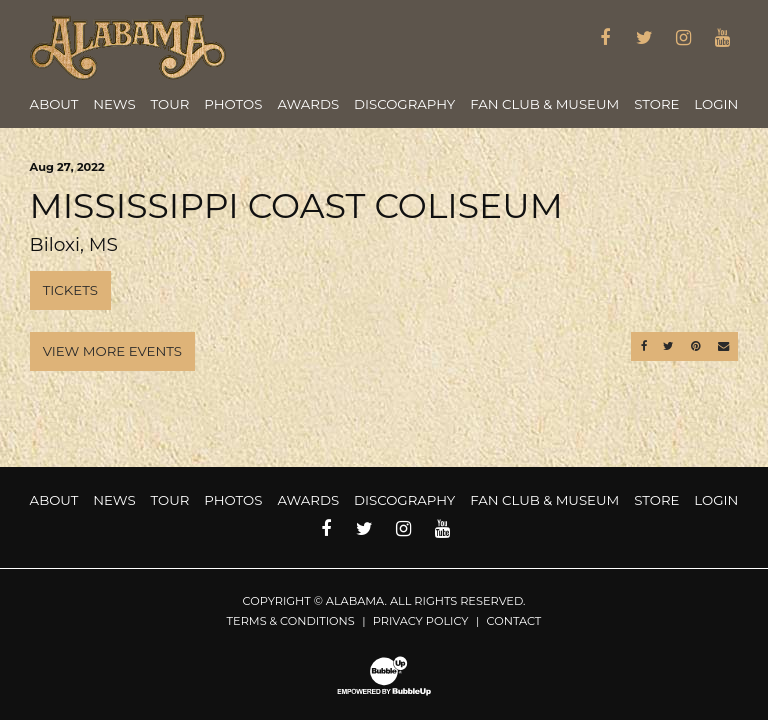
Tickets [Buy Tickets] (70, 290)
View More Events (112, 351)
